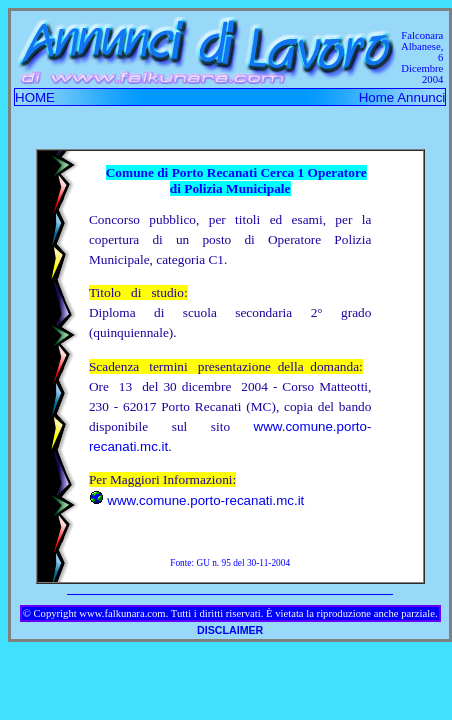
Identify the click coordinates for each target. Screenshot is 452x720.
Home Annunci (402, 97)
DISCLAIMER (230, 630)
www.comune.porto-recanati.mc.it (205, 500)
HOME (35, 97)
